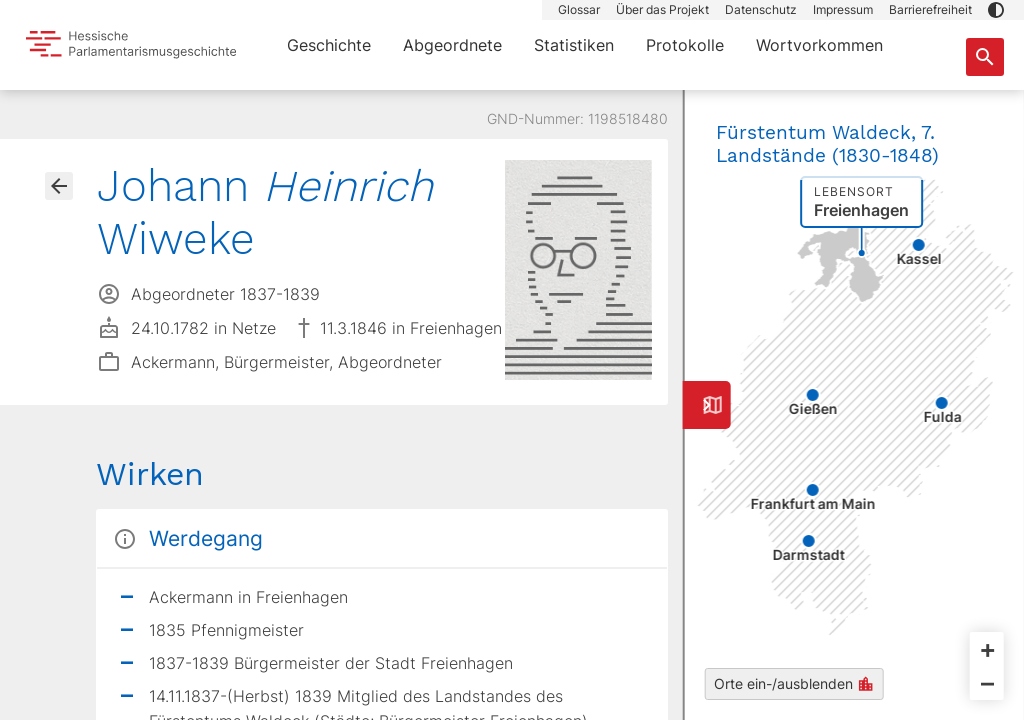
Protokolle (685, 45)
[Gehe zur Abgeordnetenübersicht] (59, 186)
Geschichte (329, 45)
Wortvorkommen (819, 45)
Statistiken (574, 45)
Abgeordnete (452, 45)
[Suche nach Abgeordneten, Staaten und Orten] (985, 57)
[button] (996, 10)
